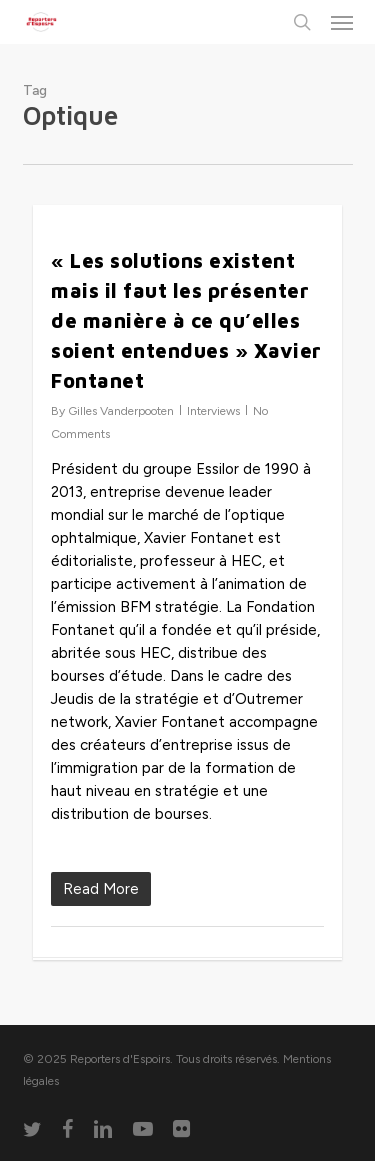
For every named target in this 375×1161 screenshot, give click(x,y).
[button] (342, 22)
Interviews (213, 411)
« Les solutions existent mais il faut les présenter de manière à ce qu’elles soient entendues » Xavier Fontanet (186, 320)
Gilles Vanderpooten (121, 411)
